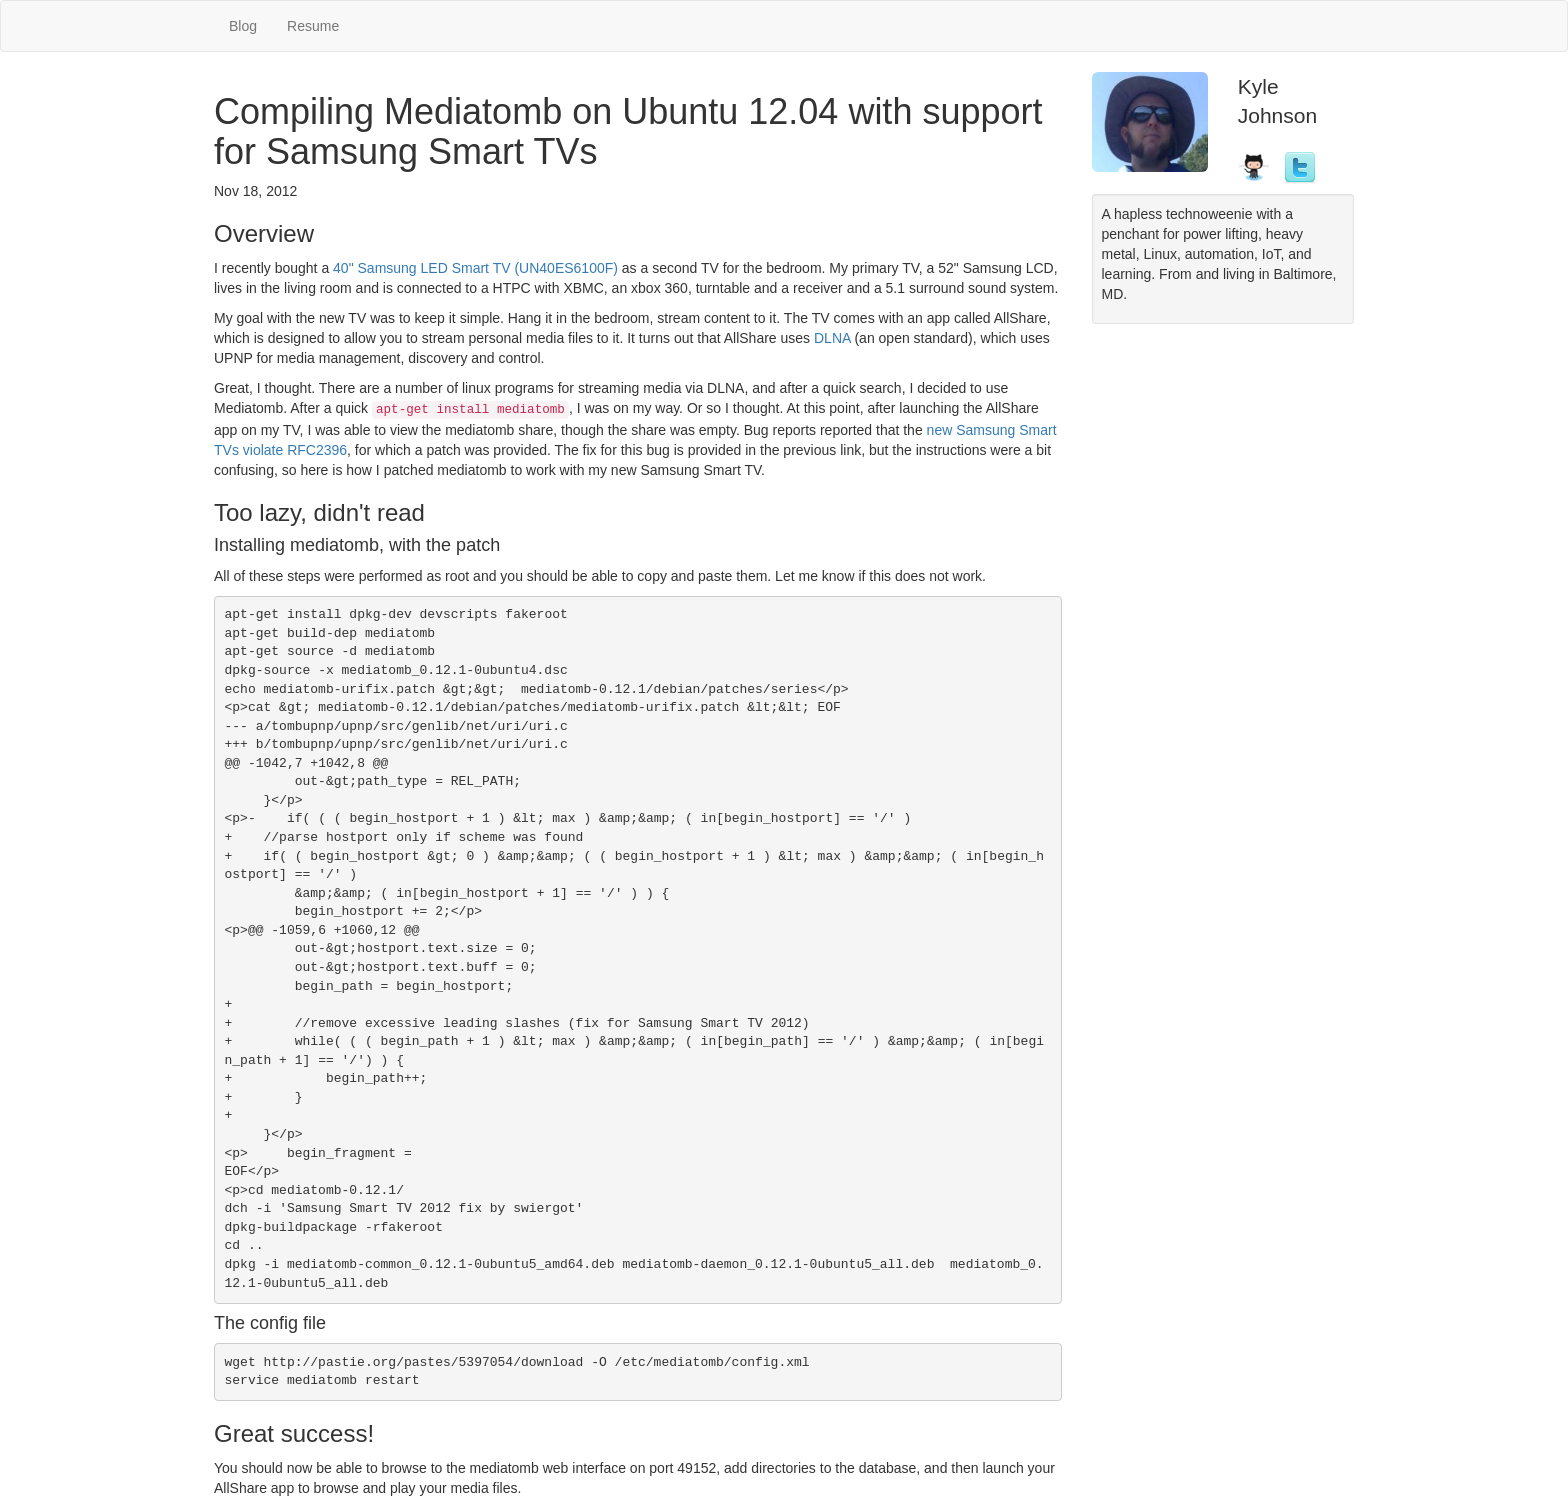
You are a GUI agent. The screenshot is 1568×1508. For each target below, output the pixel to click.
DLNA (832, 338)
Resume (313, 26)
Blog (243, 26)
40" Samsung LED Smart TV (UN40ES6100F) (475, 268)
